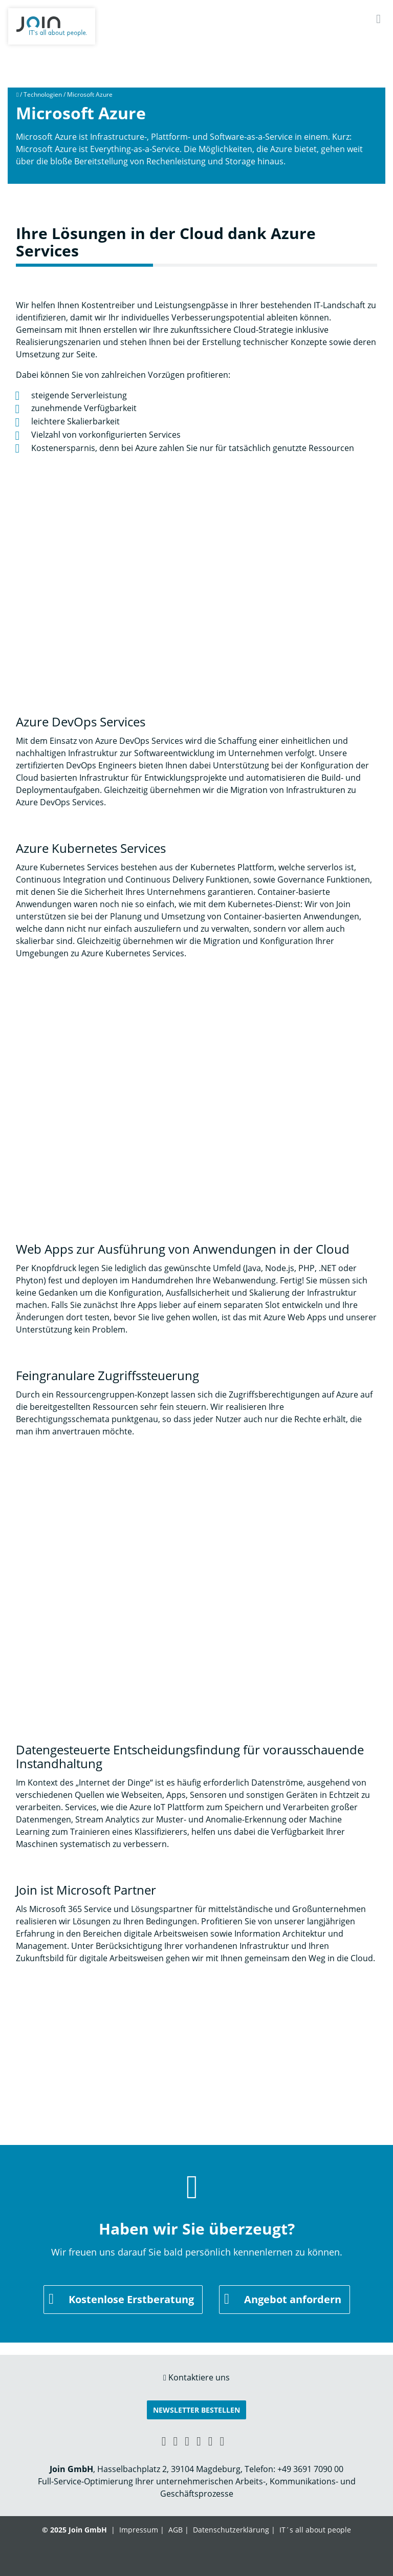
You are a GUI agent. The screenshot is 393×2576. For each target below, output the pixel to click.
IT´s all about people (315, 2530)
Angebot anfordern (292, 2299)
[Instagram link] (210, 2440)
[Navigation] (378, 18)
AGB (175, 2530)
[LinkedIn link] (175, 2440)
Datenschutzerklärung (231, 2530)
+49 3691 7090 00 (310, 2469)
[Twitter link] (222, 2440)
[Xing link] (164, 2440)
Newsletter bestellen (196, 2410)
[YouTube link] (198, 2440)
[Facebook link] (187, 2440)
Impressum (138, 2530)
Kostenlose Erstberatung (131, 2299)
